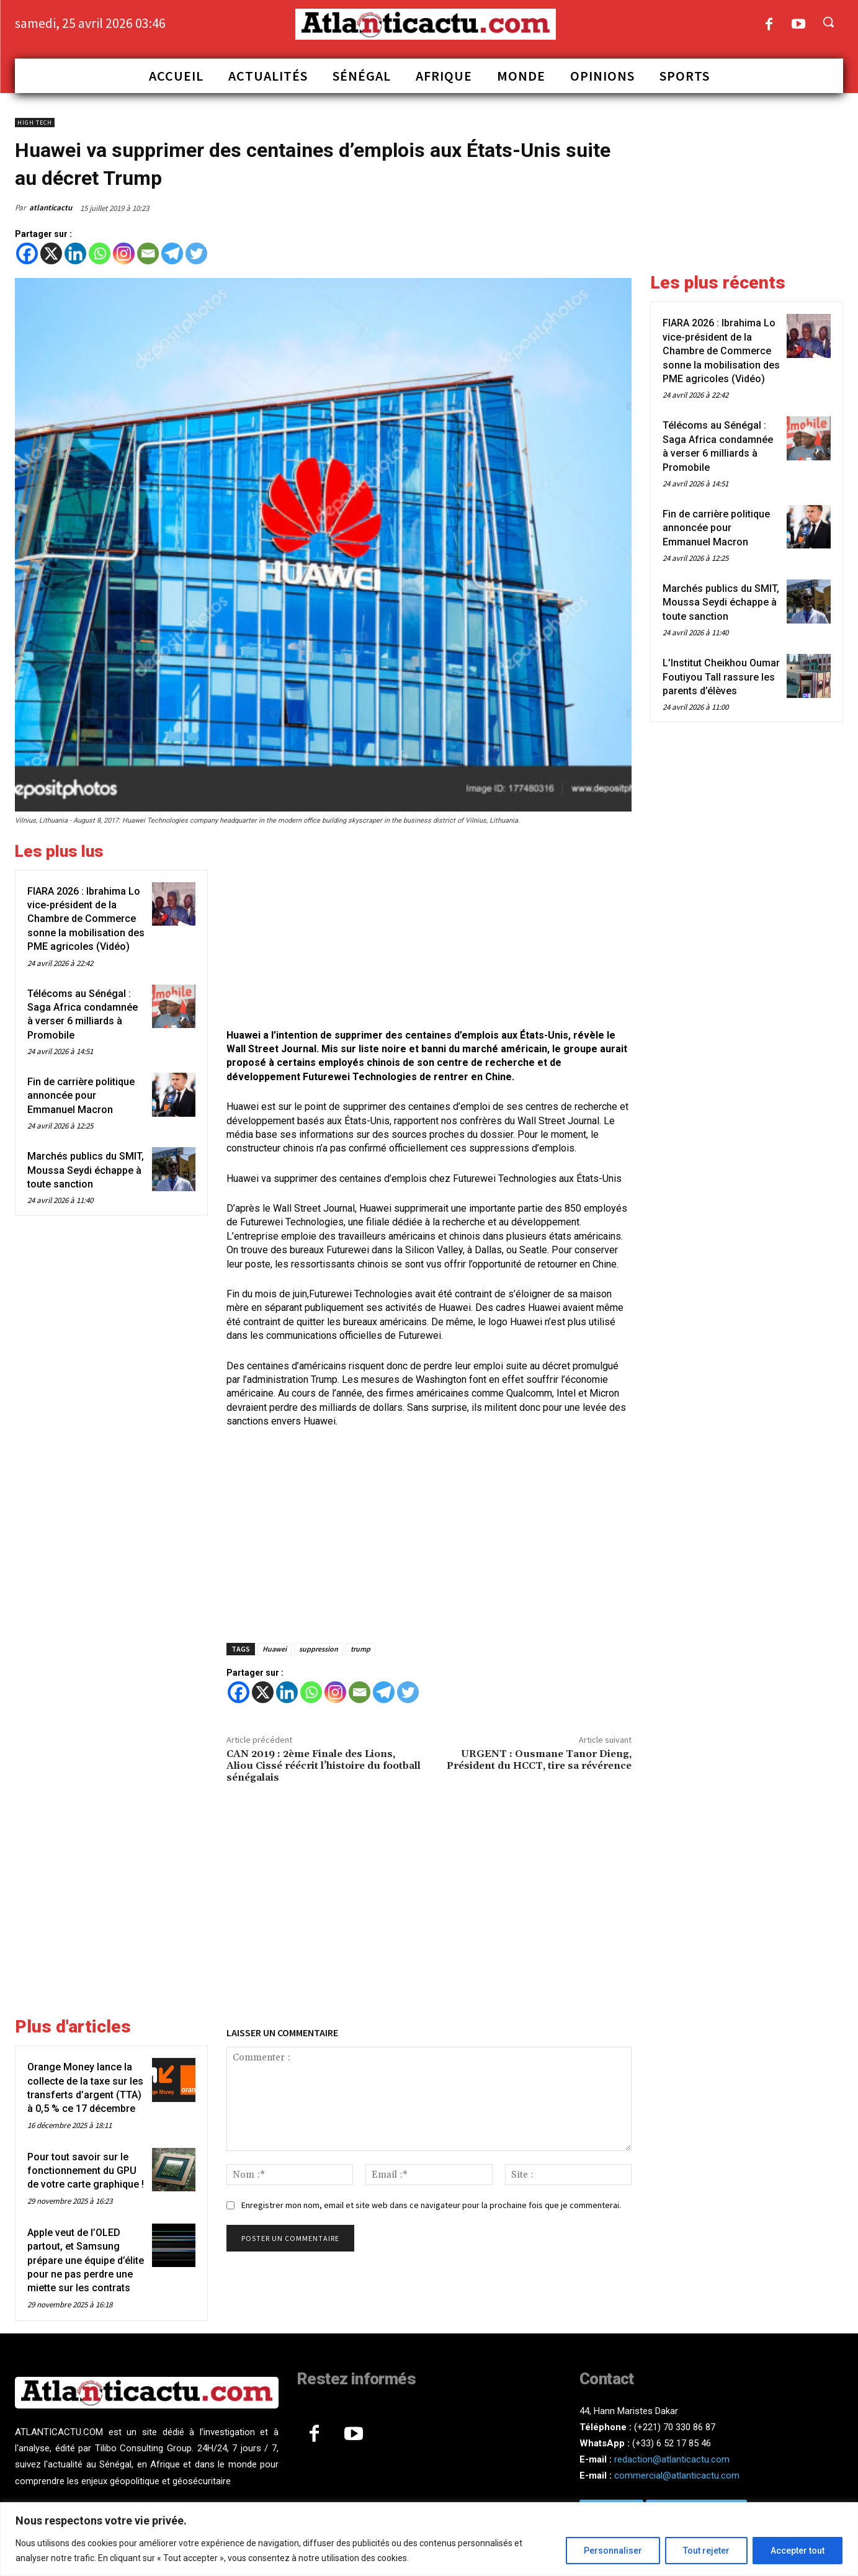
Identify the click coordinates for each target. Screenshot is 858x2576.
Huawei (274, 1648)
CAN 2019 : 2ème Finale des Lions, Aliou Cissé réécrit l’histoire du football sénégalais (323, 1766)
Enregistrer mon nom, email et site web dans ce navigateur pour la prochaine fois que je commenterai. (431, 2205)
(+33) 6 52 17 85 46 (671, 2443)
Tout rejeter (706, 2551)
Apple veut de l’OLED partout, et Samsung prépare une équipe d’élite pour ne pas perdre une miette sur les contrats (85, 2260)
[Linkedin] (75, 253)
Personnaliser (613, 2551)
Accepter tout (797, 2551)
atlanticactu (50, 207)
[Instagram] (124, 253)
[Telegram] (172, 253)
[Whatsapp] (99, 253)
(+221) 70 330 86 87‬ (674, 2427)
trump (360, 1648)
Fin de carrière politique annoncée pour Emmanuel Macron (81, 1096)
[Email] (148, 253)
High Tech (35, 122)
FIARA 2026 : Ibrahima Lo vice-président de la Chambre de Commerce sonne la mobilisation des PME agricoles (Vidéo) (86, 919)
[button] (828, 22)
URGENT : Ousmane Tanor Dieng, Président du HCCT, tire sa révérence (539, 1760)
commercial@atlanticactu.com (677, 2475)
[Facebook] (27, 253)
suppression (318, 1648)
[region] (429, 2539)
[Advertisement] (429, 929)
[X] (51, 253)
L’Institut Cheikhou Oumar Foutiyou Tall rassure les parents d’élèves (721, 677)
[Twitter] (196, 253)
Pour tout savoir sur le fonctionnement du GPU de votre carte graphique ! (85, 2171)
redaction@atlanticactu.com (672, 2459)
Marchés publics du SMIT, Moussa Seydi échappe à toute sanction (85, 1170)
